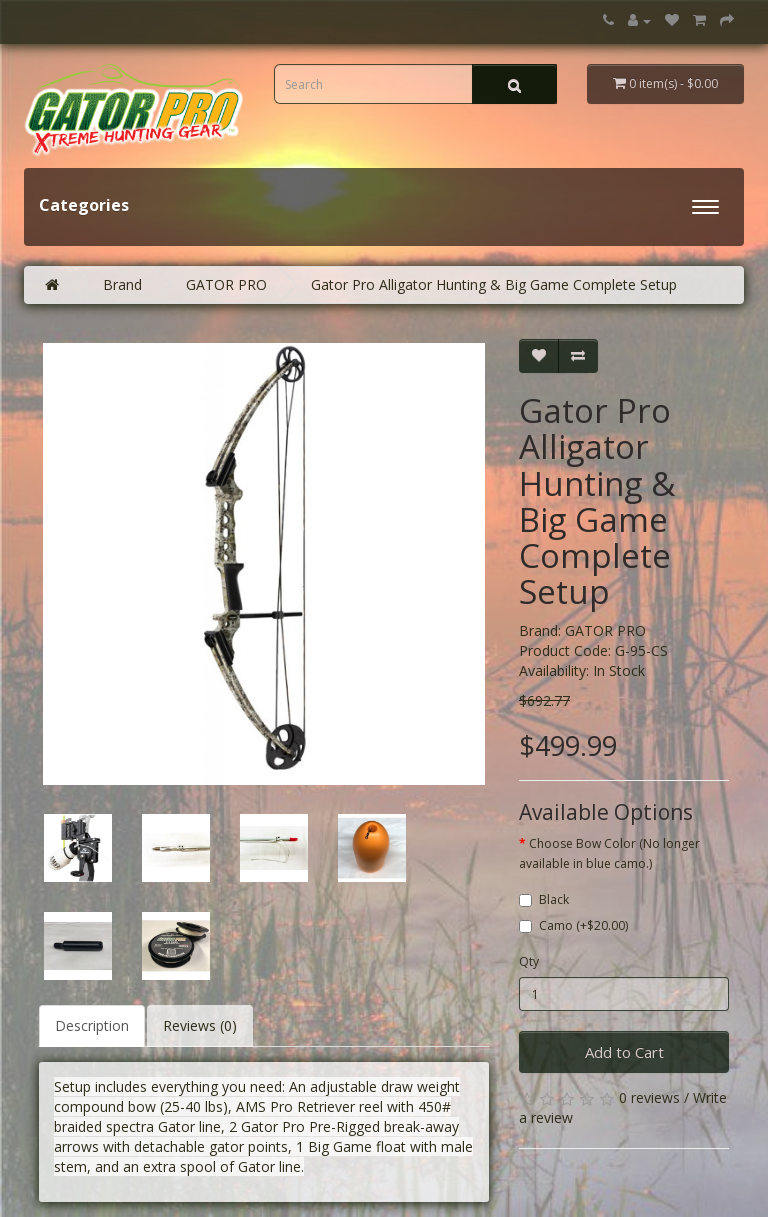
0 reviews (649, 1097)
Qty (529, 961)
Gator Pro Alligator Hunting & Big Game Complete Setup (494, 284)
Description (92, 1025)
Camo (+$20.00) (573, 925)
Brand (122, 284)
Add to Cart (624, 1052)
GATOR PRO (226, 284)
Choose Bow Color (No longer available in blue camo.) (609, 853)
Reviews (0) (200, 1025)
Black (544, 899)
